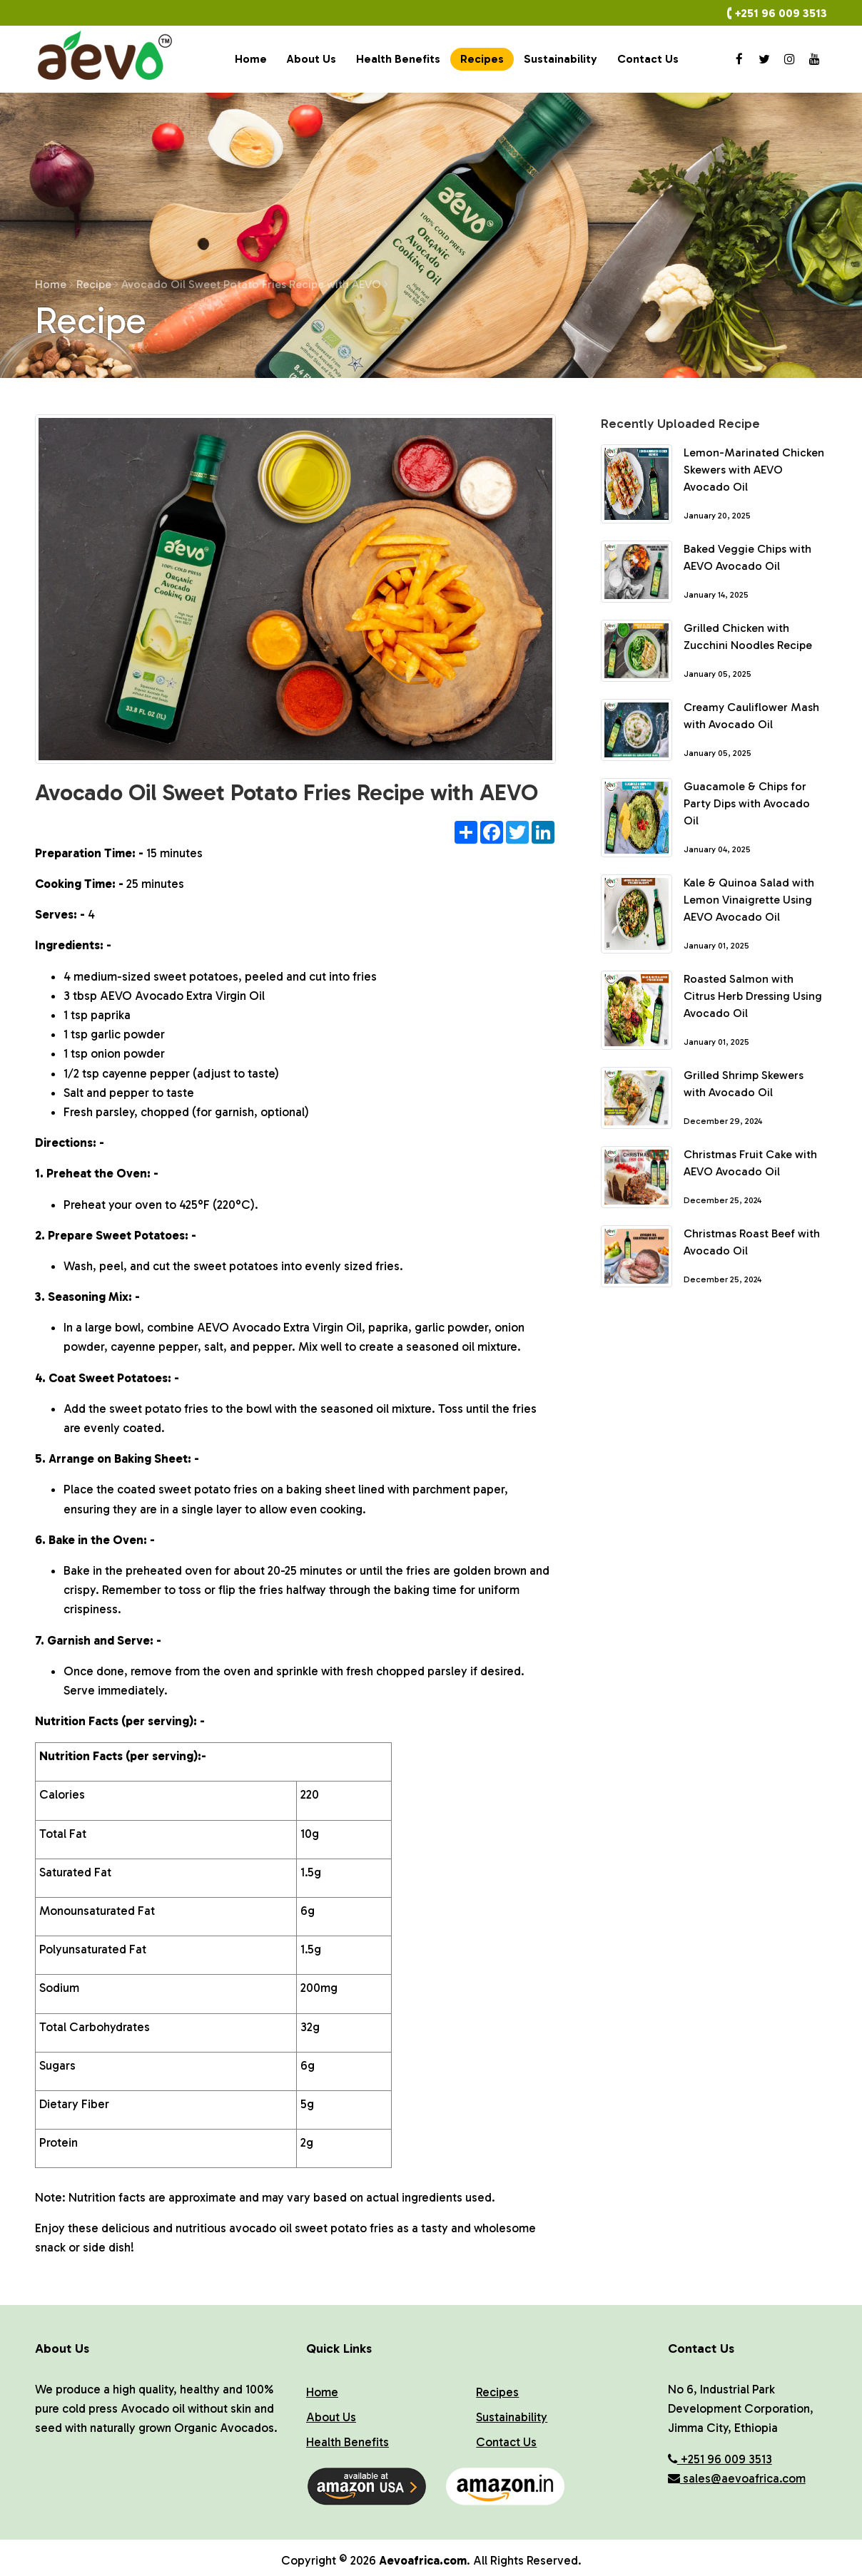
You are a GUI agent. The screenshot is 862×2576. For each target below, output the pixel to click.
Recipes (482, 59)
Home (251, 59)
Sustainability (560, 59)
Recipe (97, 284)
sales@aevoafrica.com (737, 2478)
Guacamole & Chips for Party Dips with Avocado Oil (747, 803)
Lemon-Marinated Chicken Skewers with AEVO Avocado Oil (754, 470)
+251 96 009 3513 (780, 13)
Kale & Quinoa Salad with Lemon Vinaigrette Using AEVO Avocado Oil (749, 900)
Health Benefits (398, 59)
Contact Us (648, 59)
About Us (311, 59)
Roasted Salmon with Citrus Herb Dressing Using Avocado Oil (753, 996)
